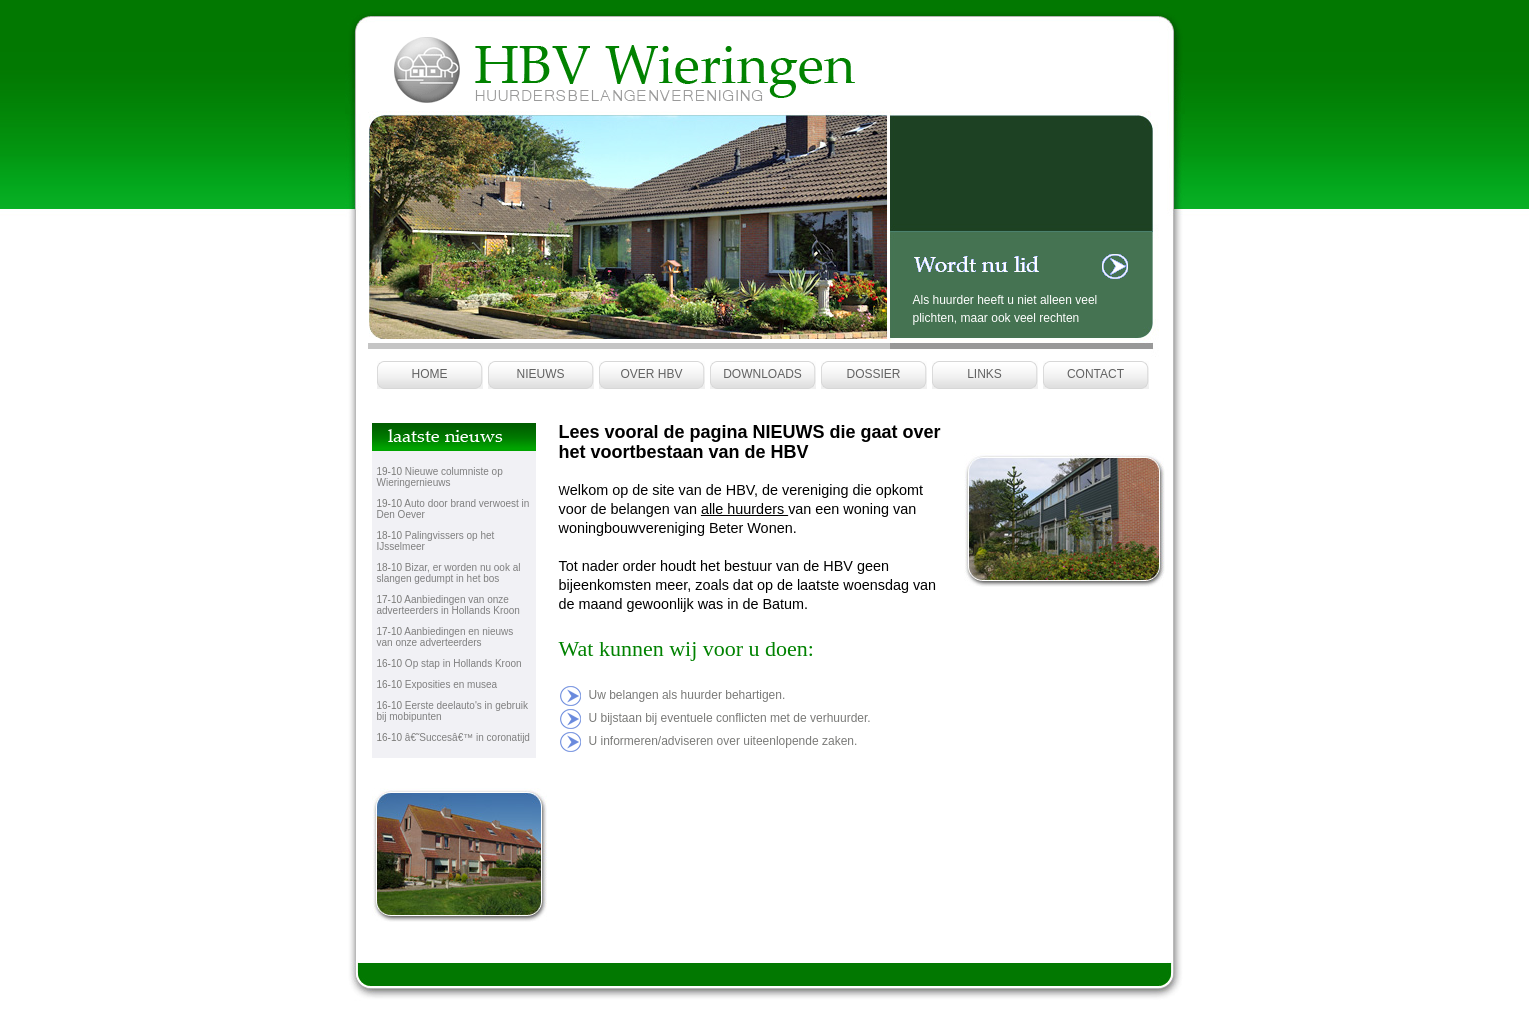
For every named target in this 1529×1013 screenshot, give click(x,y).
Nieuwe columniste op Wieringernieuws (440, 477)
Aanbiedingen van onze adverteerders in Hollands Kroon (448, 605)
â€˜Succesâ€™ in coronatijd (467, 737)
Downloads (762, 374)
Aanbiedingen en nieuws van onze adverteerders (445, 637)
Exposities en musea (451, 684)
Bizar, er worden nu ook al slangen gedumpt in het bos (449, 573)
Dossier (873, 374)
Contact (1095, 374)
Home (430, 374)
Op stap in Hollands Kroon (463, 663)
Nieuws (541, 374)
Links (984, 374)
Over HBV (651, 374)
